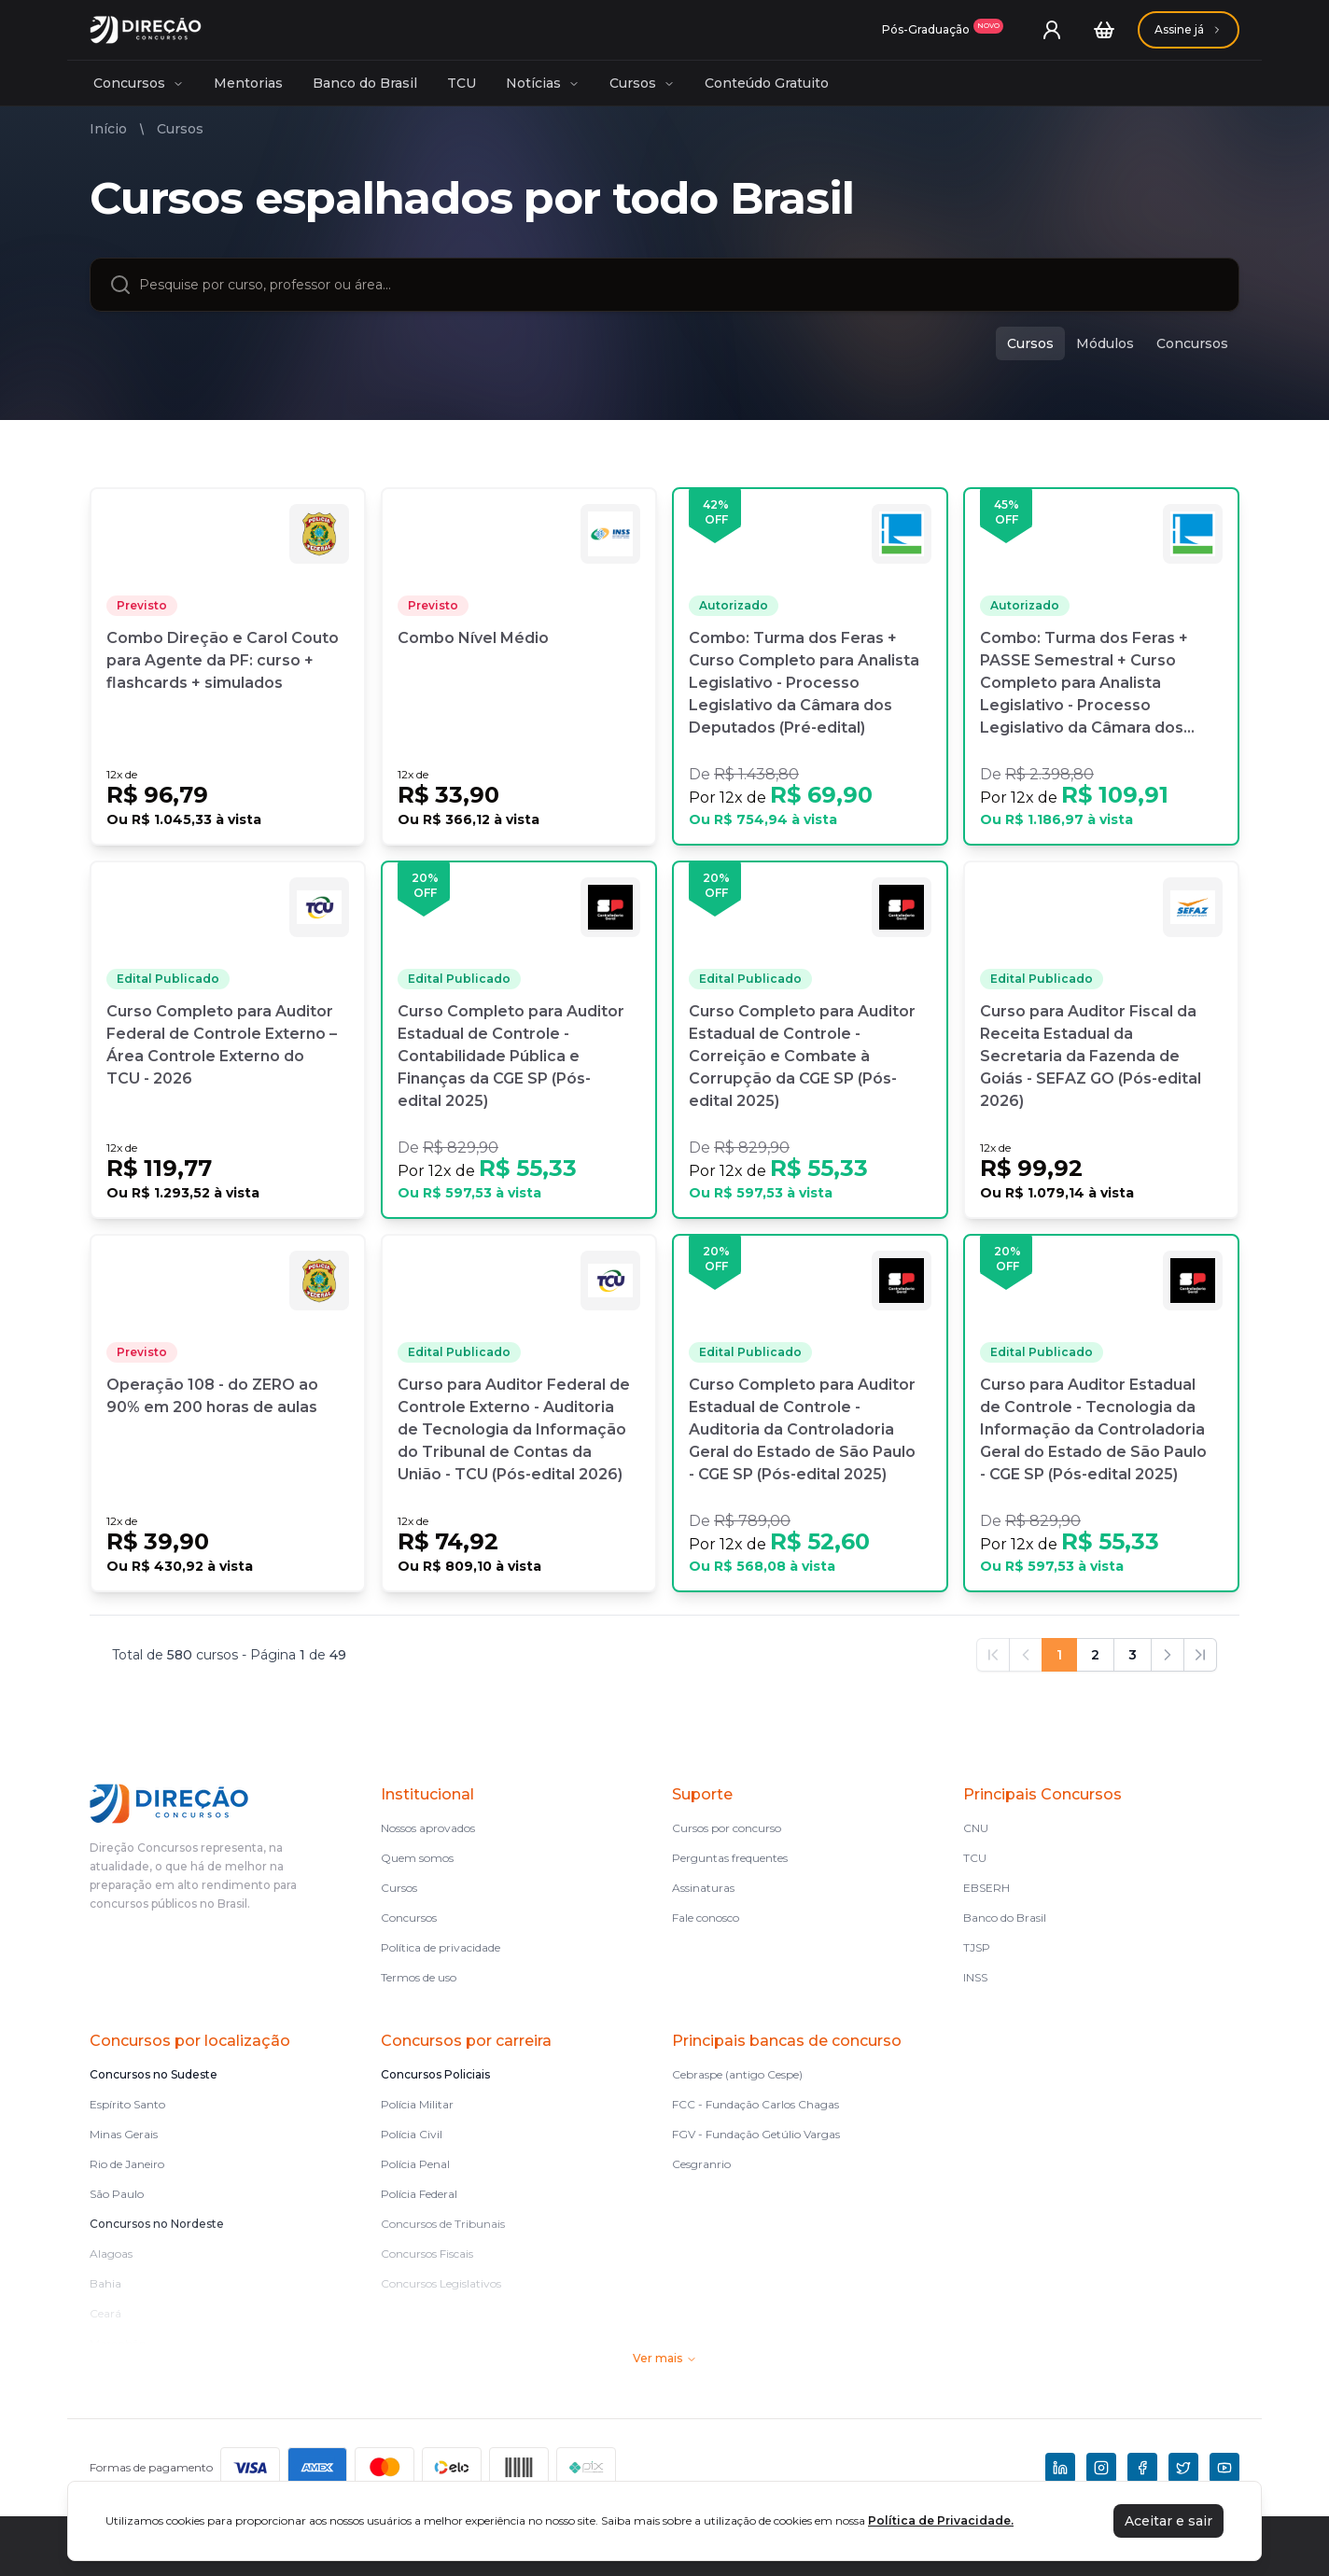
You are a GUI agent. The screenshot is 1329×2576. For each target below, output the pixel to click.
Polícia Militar (417, 2104)
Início (108, 128)
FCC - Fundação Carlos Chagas (755, 2104)
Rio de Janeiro (127, 2164)
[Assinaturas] (942, 30)
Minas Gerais (124, 2134)
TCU (461, 83)
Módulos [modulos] (1105, 343)
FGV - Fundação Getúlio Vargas (756, 2134)
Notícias (543, 83)
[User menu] (1051, 30)
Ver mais (665, 2358)
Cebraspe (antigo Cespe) (737, 2074)
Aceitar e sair (1168, 2521)
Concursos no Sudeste (153, 2074)
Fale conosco (705, 1918)
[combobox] (679, 285)
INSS (975, 1977)
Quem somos (417, 1858)
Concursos (138, 83)
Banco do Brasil (365, 83)
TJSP (976, 1947)
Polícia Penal (415, 2164)
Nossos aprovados (428, 1828)
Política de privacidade (440, 1947)
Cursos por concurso (726, 1828)
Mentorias (248, 83)
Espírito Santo (127, 2104)
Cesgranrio (701, 2164)
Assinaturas (703, 1888)
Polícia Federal (419, 2194)
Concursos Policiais (435, 2074)
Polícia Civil (411, 2134)
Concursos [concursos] (1192, 343)
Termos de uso (418, 1977)
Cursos (642, 83)
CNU (975, 1828)
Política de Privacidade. (941, 2520)
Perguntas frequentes (730, 1858)
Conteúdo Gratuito (767, 83)
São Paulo (117, 2194)
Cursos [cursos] (1030, 343)
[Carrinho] (1104, 30)
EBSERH (986, 1888)
